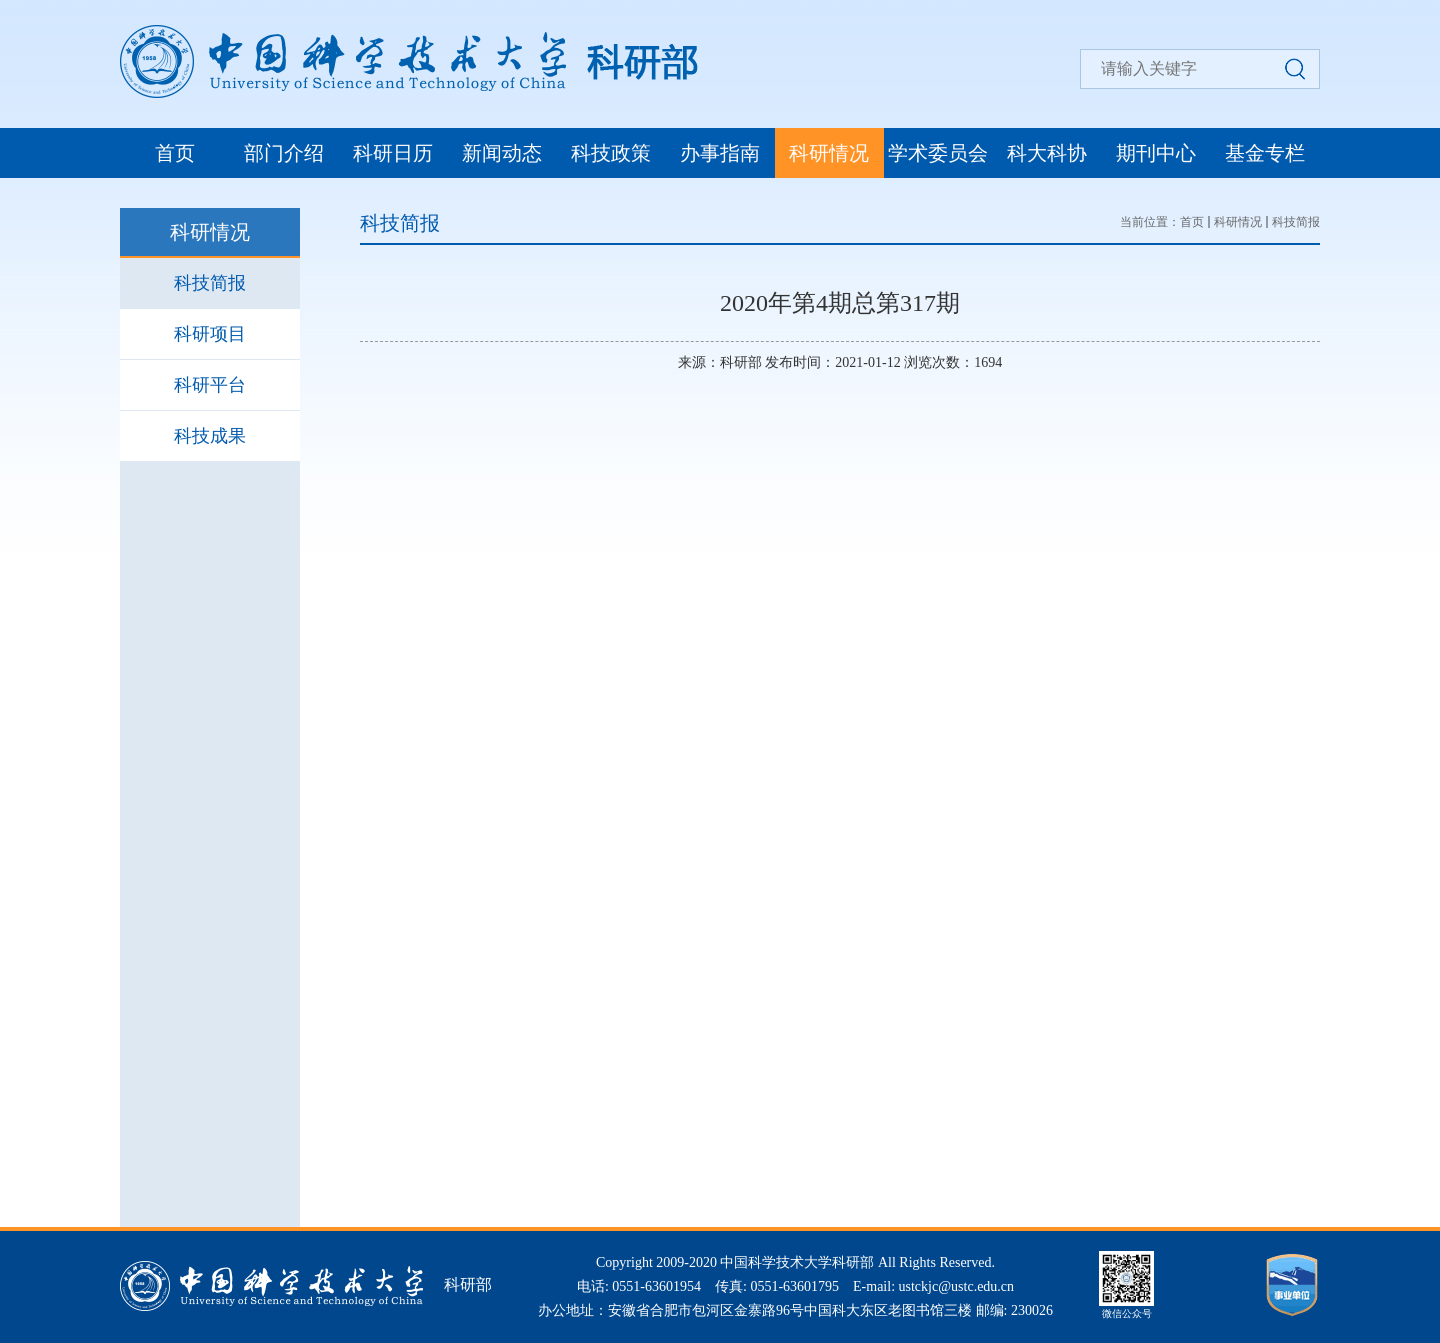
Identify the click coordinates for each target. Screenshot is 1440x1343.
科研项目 (210, 334)
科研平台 (210, 385)
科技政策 (611, 153)
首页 (175, 153)
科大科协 (1047, 153)
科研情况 (829, 153)
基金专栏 (1265, 153)
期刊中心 (1156, 153)
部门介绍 (284, 153)
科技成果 (210, 436)
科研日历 (393, 153)
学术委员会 (938, 153)
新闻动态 (502, 153)
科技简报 (210, 283)
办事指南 (720, 153)
